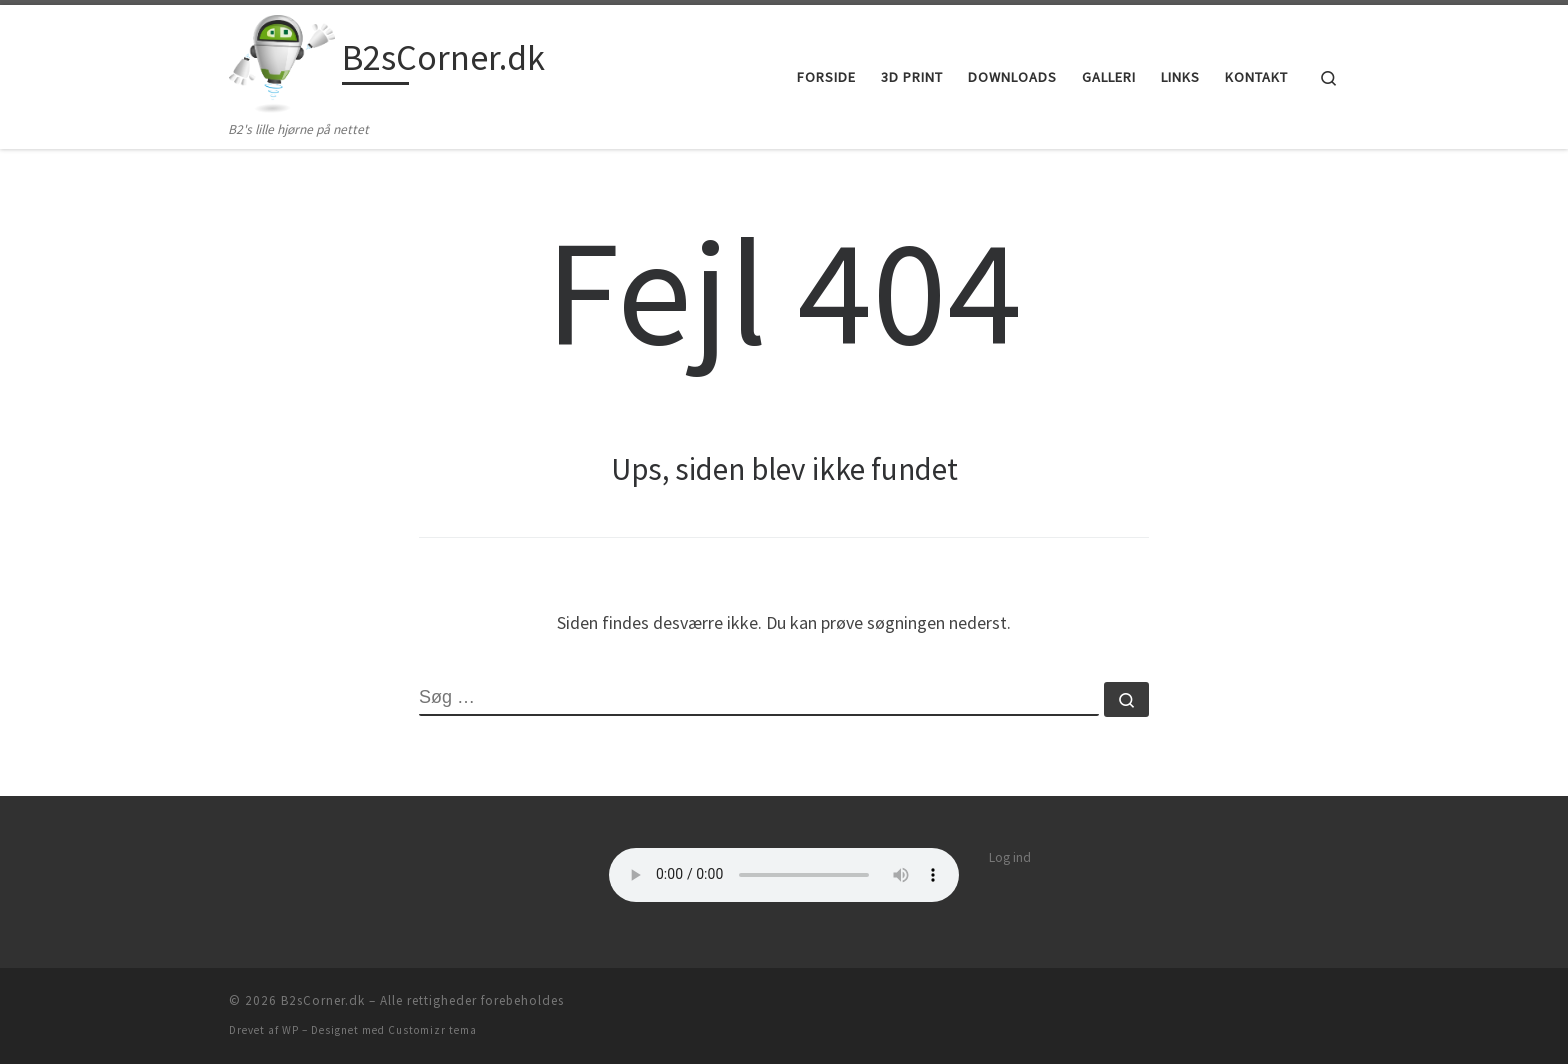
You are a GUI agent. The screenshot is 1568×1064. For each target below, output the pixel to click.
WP (290, 1030)
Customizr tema (432, 1030)
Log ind (1010, 857)
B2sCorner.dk (323, 1000)
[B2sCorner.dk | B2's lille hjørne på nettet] (282, 61)
